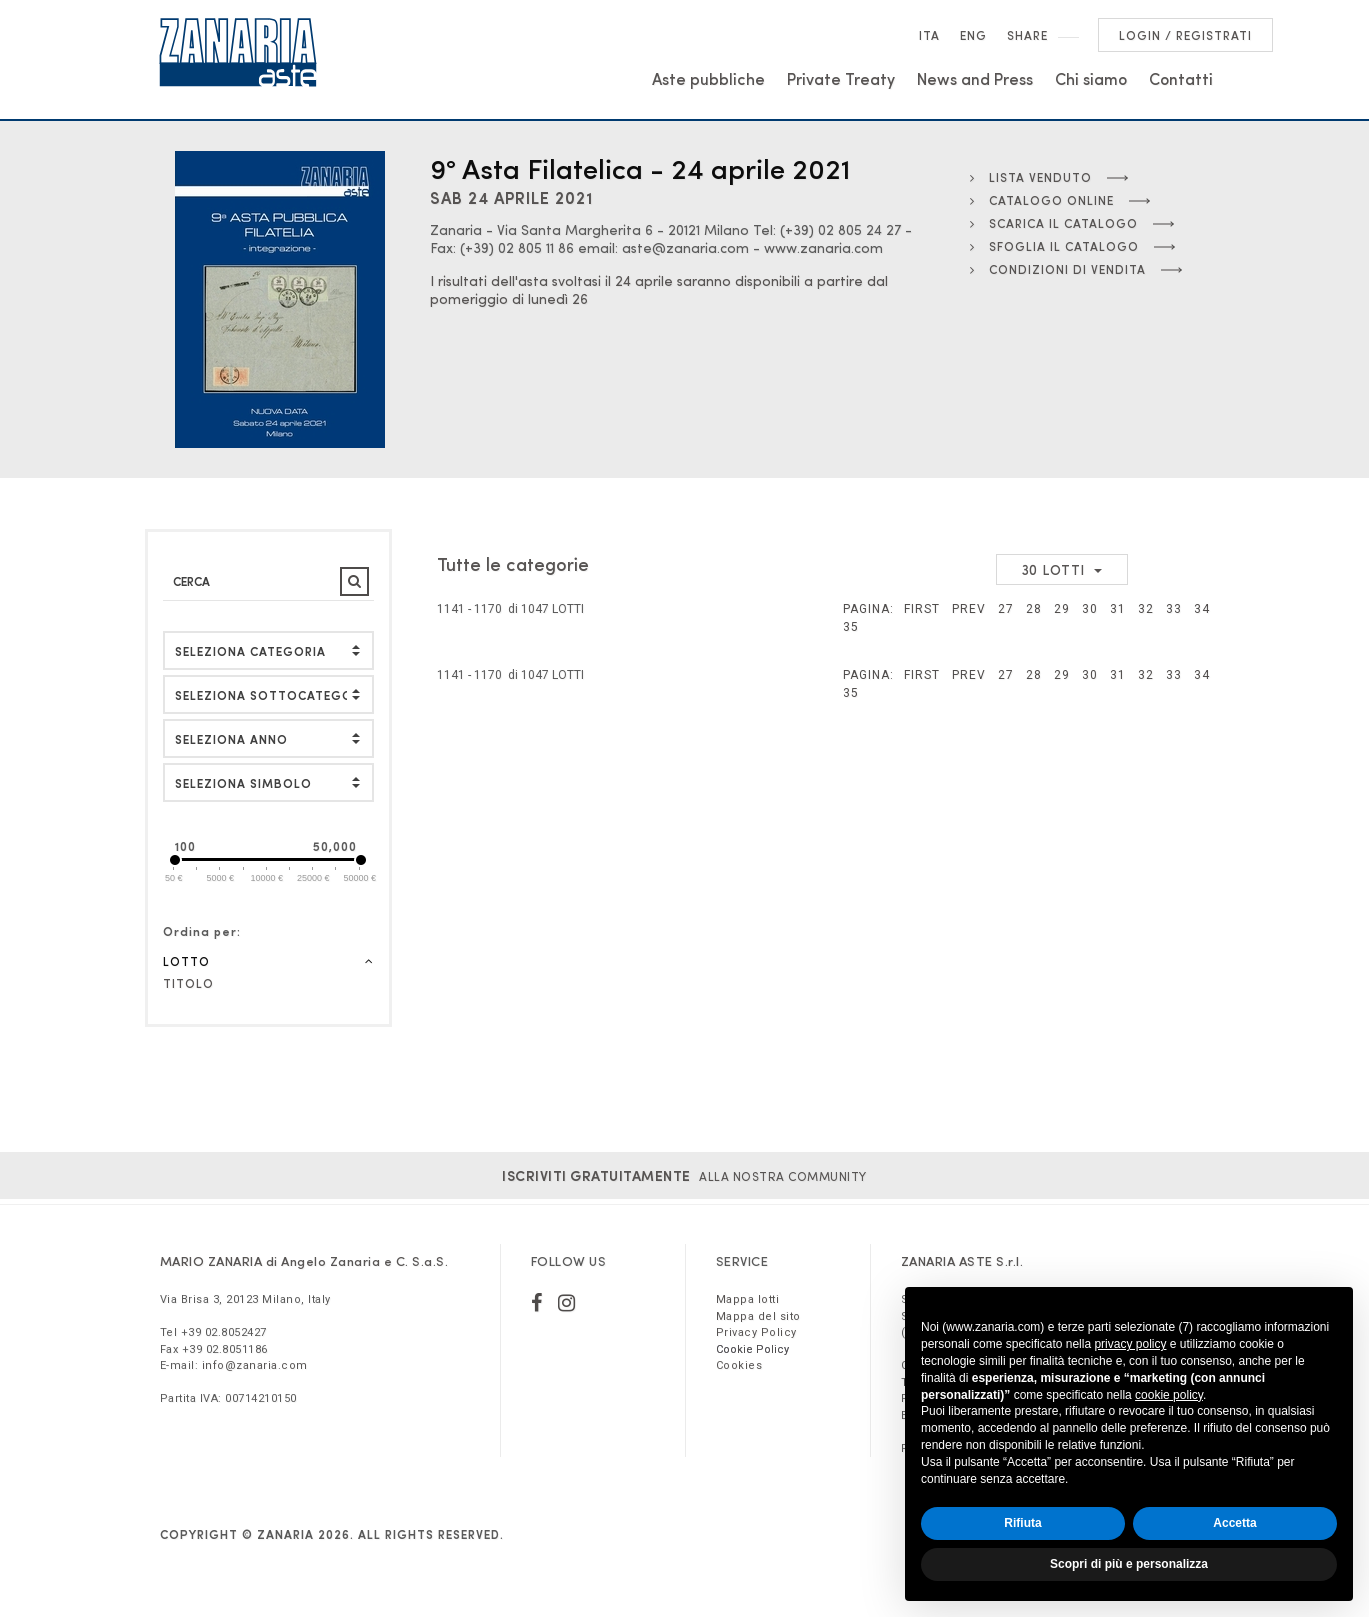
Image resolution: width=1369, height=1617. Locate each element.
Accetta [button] (1234, 1523)
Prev (969, 609)
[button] (269, 782)
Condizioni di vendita (1058, 269)
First (922, 609)
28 (1034, 609)
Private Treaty (841, 78)
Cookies (739, 1365)
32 (1146, 609)
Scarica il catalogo (1054, 223)
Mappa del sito (758, 1316)
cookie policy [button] (1169, 1395)
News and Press (975, 78)
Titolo (188, 983)
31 (1118, 609)
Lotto (269, 961)
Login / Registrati (1185, 35)
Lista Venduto (1031, 177)
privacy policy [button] (1130, 1344)
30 (1090, 609)
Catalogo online (1042, 200)
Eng (973, 35)
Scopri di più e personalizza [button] (1129, 1564)
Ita (929, 35)
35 (851, 627)
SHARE (1027, 35)
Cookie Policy (752, 1349)
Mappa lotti (748, 1299)
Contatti (1181, 78)
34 (1202, 609)
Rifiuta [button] (1022, 1523)
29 (1062, 609)
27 (1006, 609)
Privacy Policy (756, 1332)
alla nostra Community (684, 1176)
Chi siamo (1091, 78)
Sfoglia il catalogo (1054, 246)
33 (1174, 609)
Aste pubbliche (708, 78)
